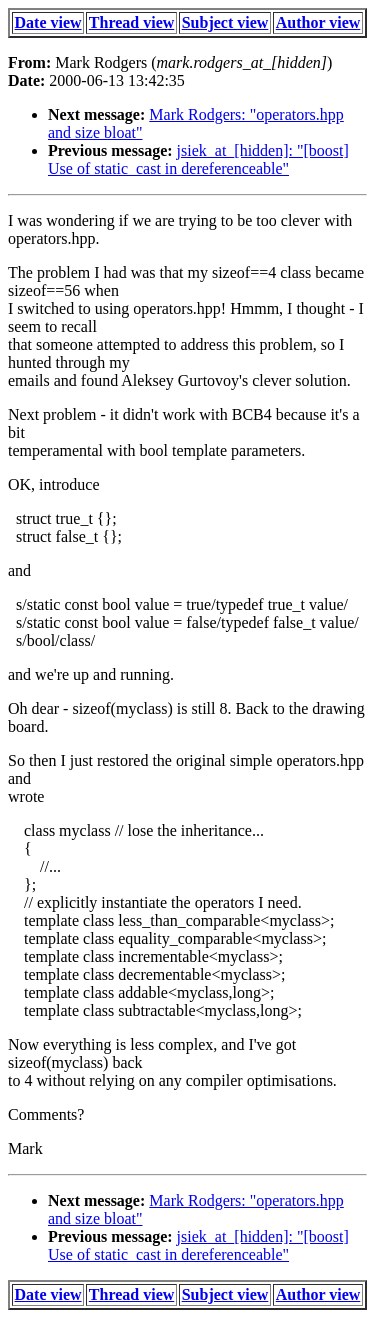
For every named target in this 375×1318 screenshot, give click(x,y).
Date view (48, 22)
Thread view (131, 22)
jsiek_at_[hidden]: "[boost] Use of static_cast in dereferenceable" (198, 159)
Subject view (225, 22)
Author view (318, 22)
